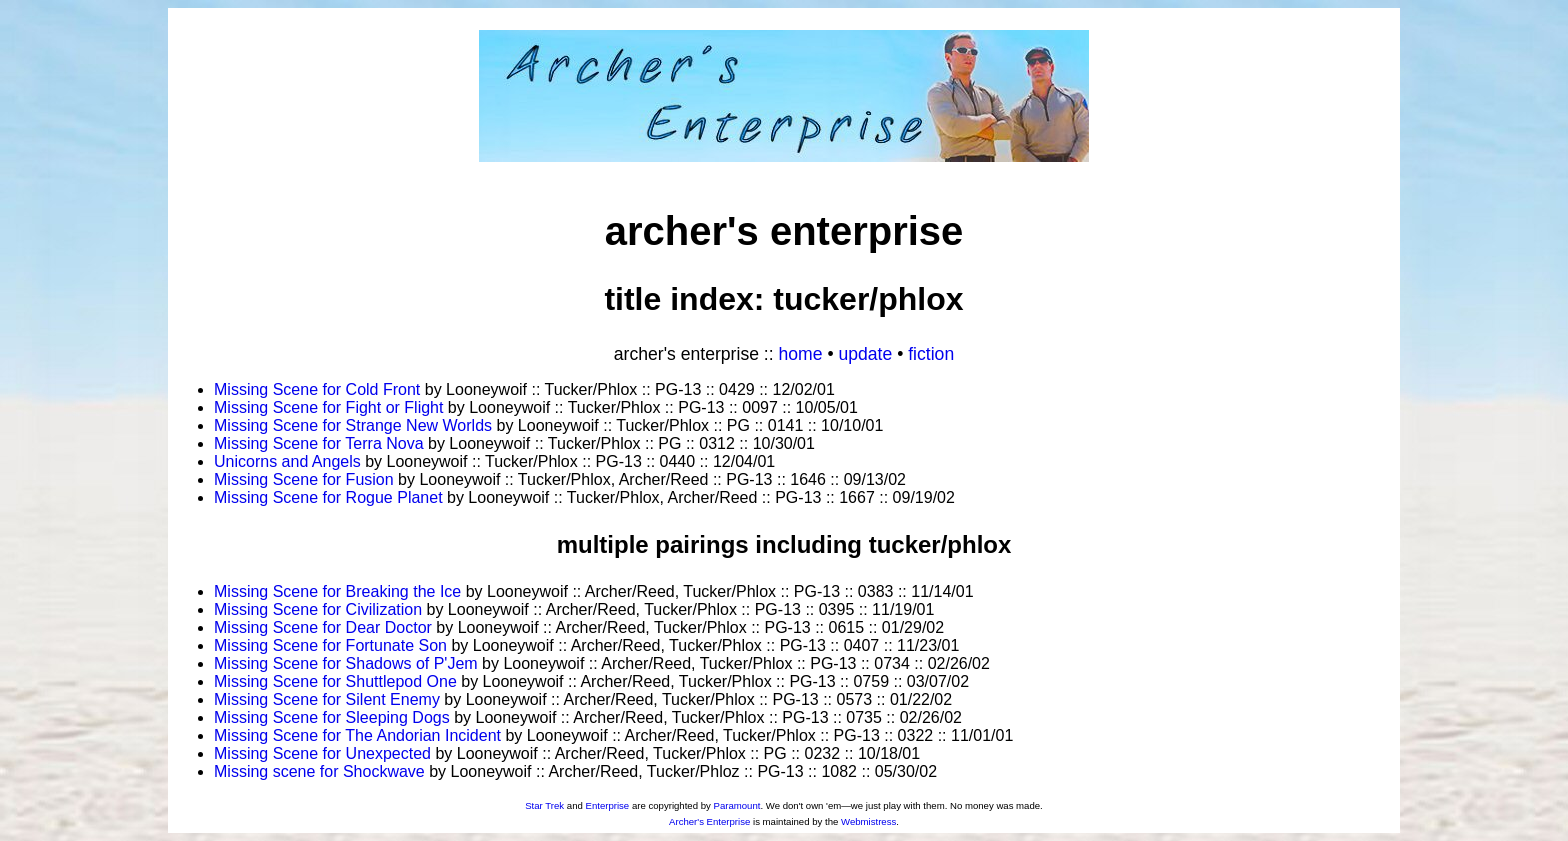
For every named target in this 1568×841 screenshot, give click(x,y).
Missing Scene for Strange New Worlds (353, 425)
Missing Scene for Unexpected (322, 753)
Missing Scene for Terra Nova (319, 443)
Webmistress (868, 821)
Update (865, 354)
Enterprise (607, 805)
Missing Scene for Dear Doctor (323, 627)
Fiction (931, 354)
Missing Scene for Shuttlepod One (335, 681)
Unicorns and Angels (287, 461)
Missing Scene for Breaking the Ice (337, 591)
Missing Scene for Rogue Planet (328, 497)
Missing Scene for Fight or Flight (328, 407)
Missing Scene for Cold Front (317, 389)
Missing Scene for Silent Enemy (327, 699)
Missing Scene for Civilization (318, 609)
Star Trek (544, 805)
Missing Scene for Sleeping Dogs (332, 717)
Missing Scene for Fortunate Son (330, 645)
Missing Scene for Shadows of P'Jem (346, 663)
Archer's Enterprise (709, 821)
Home (801, 354)
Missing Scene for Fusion (304, 479)
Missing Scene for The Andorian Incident (357, 735)
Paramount (736, 805)
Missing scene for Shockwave (319, 771)
